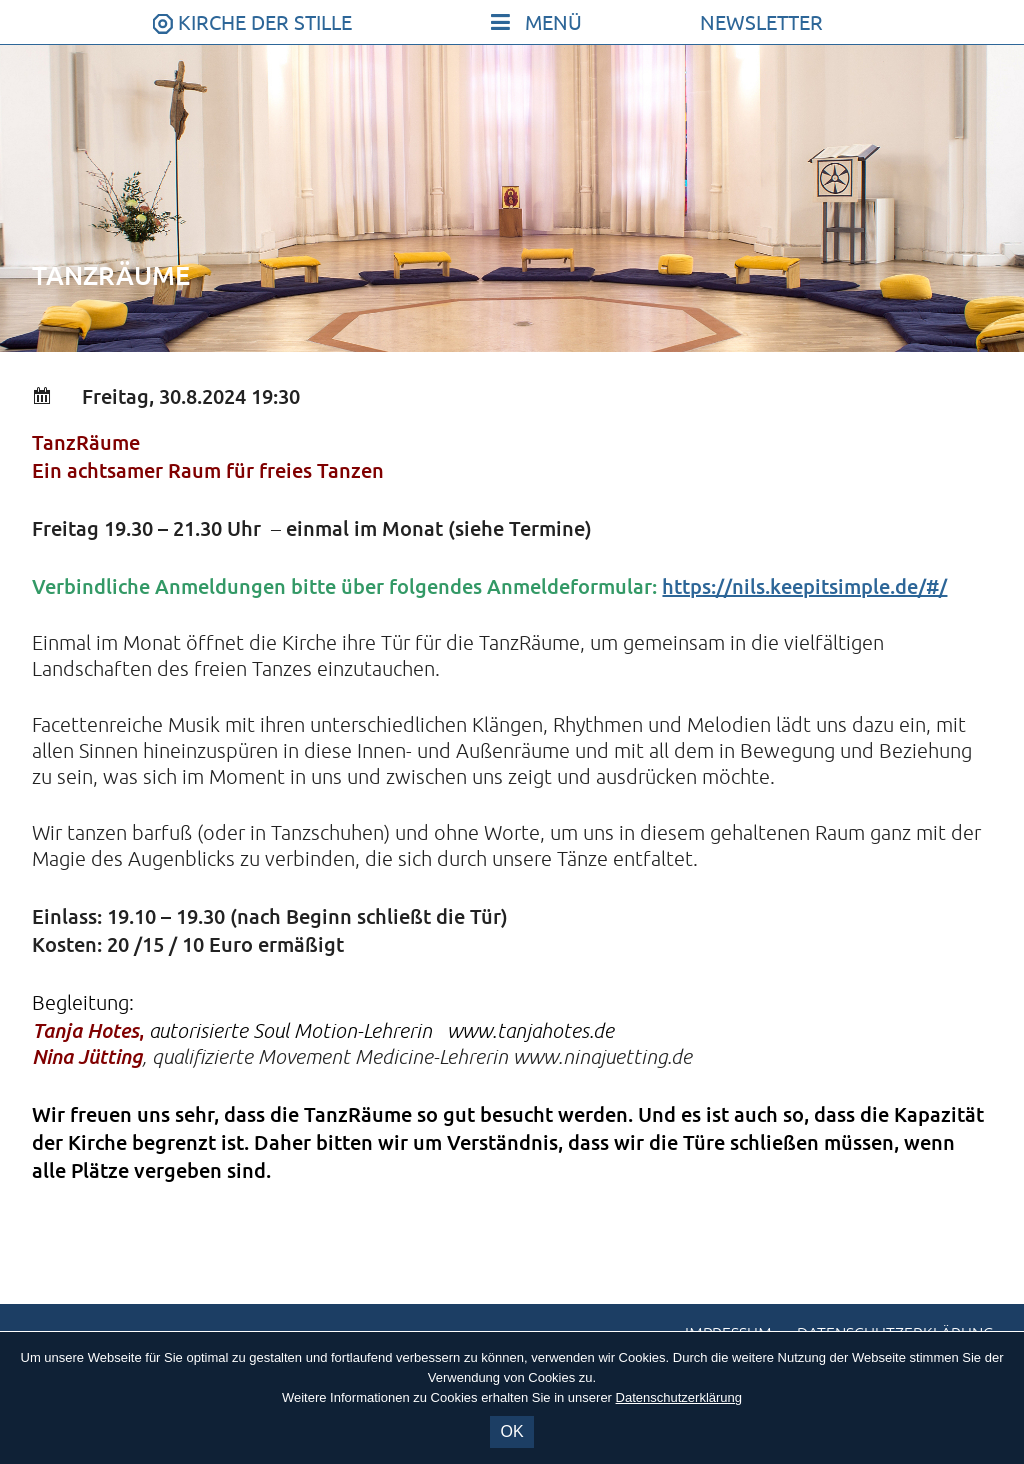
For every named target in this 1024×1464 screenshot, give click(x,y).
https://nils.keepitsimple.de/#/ (804, 586)
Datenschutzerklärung (679, 1397)
